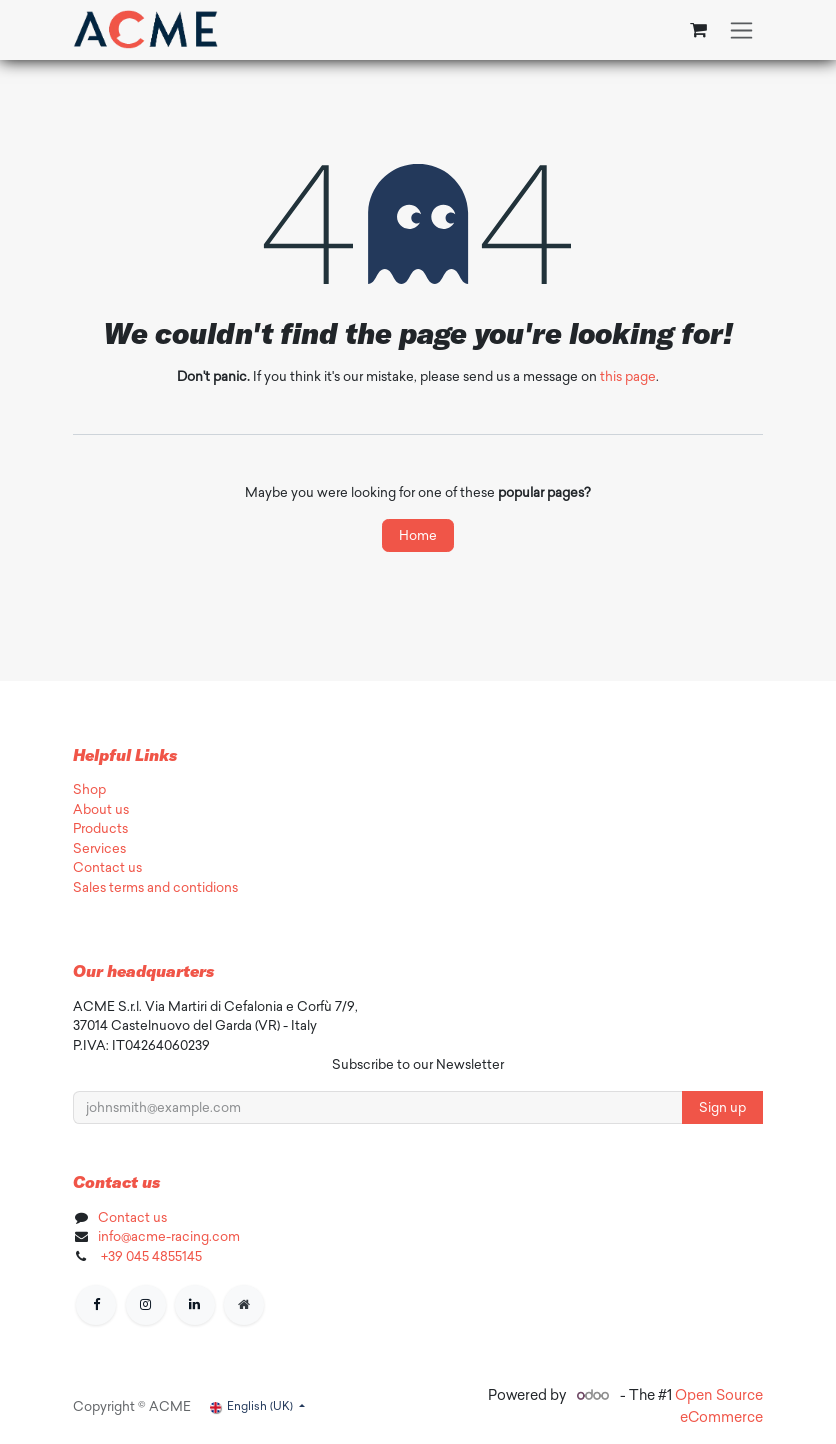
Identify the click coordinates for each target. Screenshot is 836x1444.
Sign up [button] (722, 1107)
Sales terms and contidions (155, 887)
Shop (89, 789)
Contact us (107, 867)
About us (101, 809)
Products (100, 828)
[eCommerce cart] (698, 30)
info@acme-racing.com (169, 1236)
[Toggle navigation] (741, 30)
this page (628, 376)
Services (99, 848)
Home (418, 535)
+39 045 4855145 (150, 1256)
